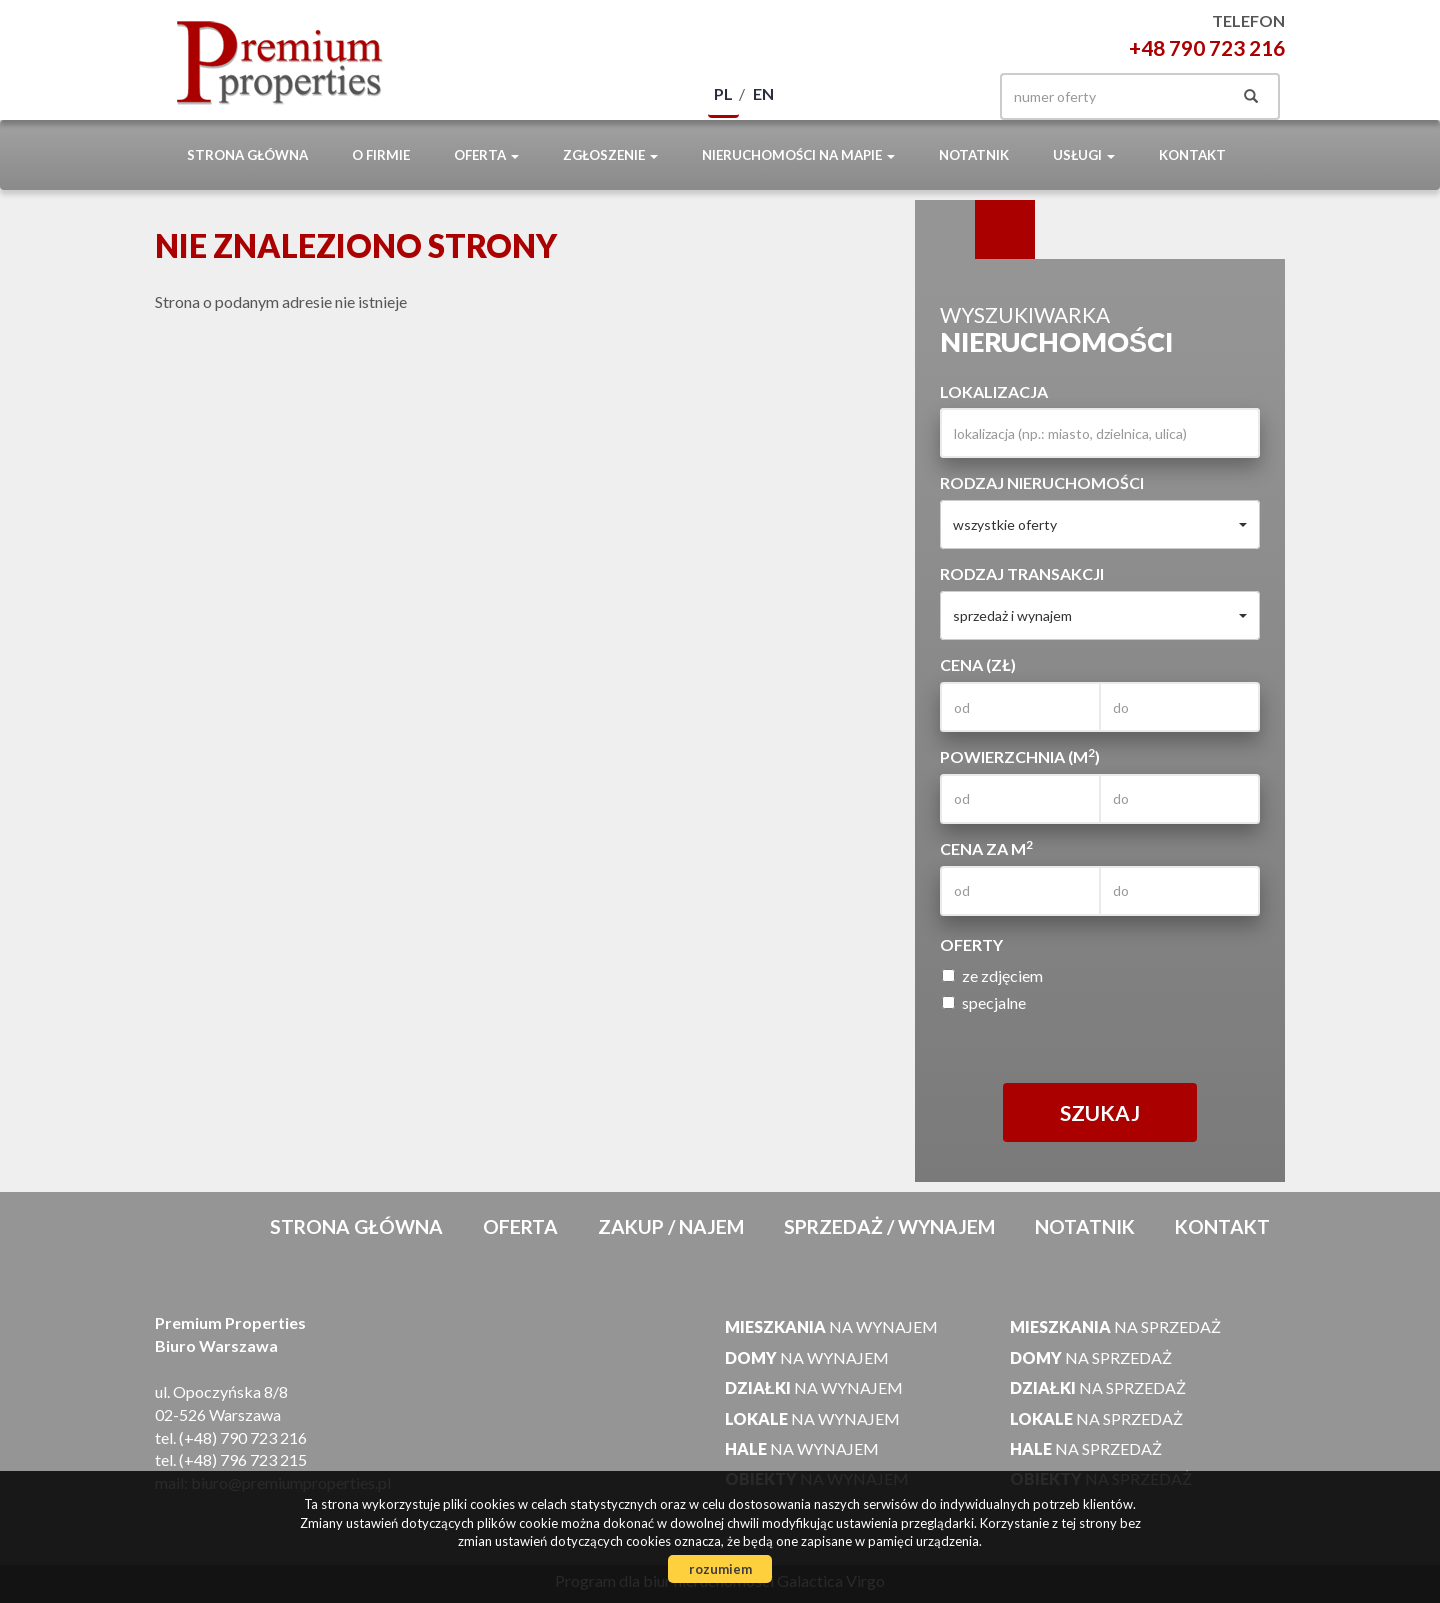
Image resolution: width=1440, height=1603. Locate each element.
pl (723, 93)
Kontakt (1192, 155)
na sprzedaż (1115, 1326)
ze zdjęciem (992, 975)
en (763, 93)
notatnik (974, 155)
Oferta (520, 1226)
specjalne (984, 1002)
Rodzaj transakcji (1022, 573)
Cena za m (986, 848)
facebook (948, 96)
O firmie (381, 155)
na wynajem (831, 1326)
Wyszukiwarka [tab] (945, 230)
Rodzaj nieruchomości (1042, 482)
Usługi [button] (1084, 155)
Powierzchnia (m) (1020, 756)
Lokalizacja (994, 391)
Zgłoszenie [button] (610, 155)
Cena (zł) (978, 664)
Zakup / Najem (671, 1226)
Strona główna (247, 155)
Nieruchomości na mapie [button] (798, 155)
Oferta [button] (486, 155)
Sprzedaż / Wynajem (889, 1226)
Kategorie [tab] (1005, 230)
